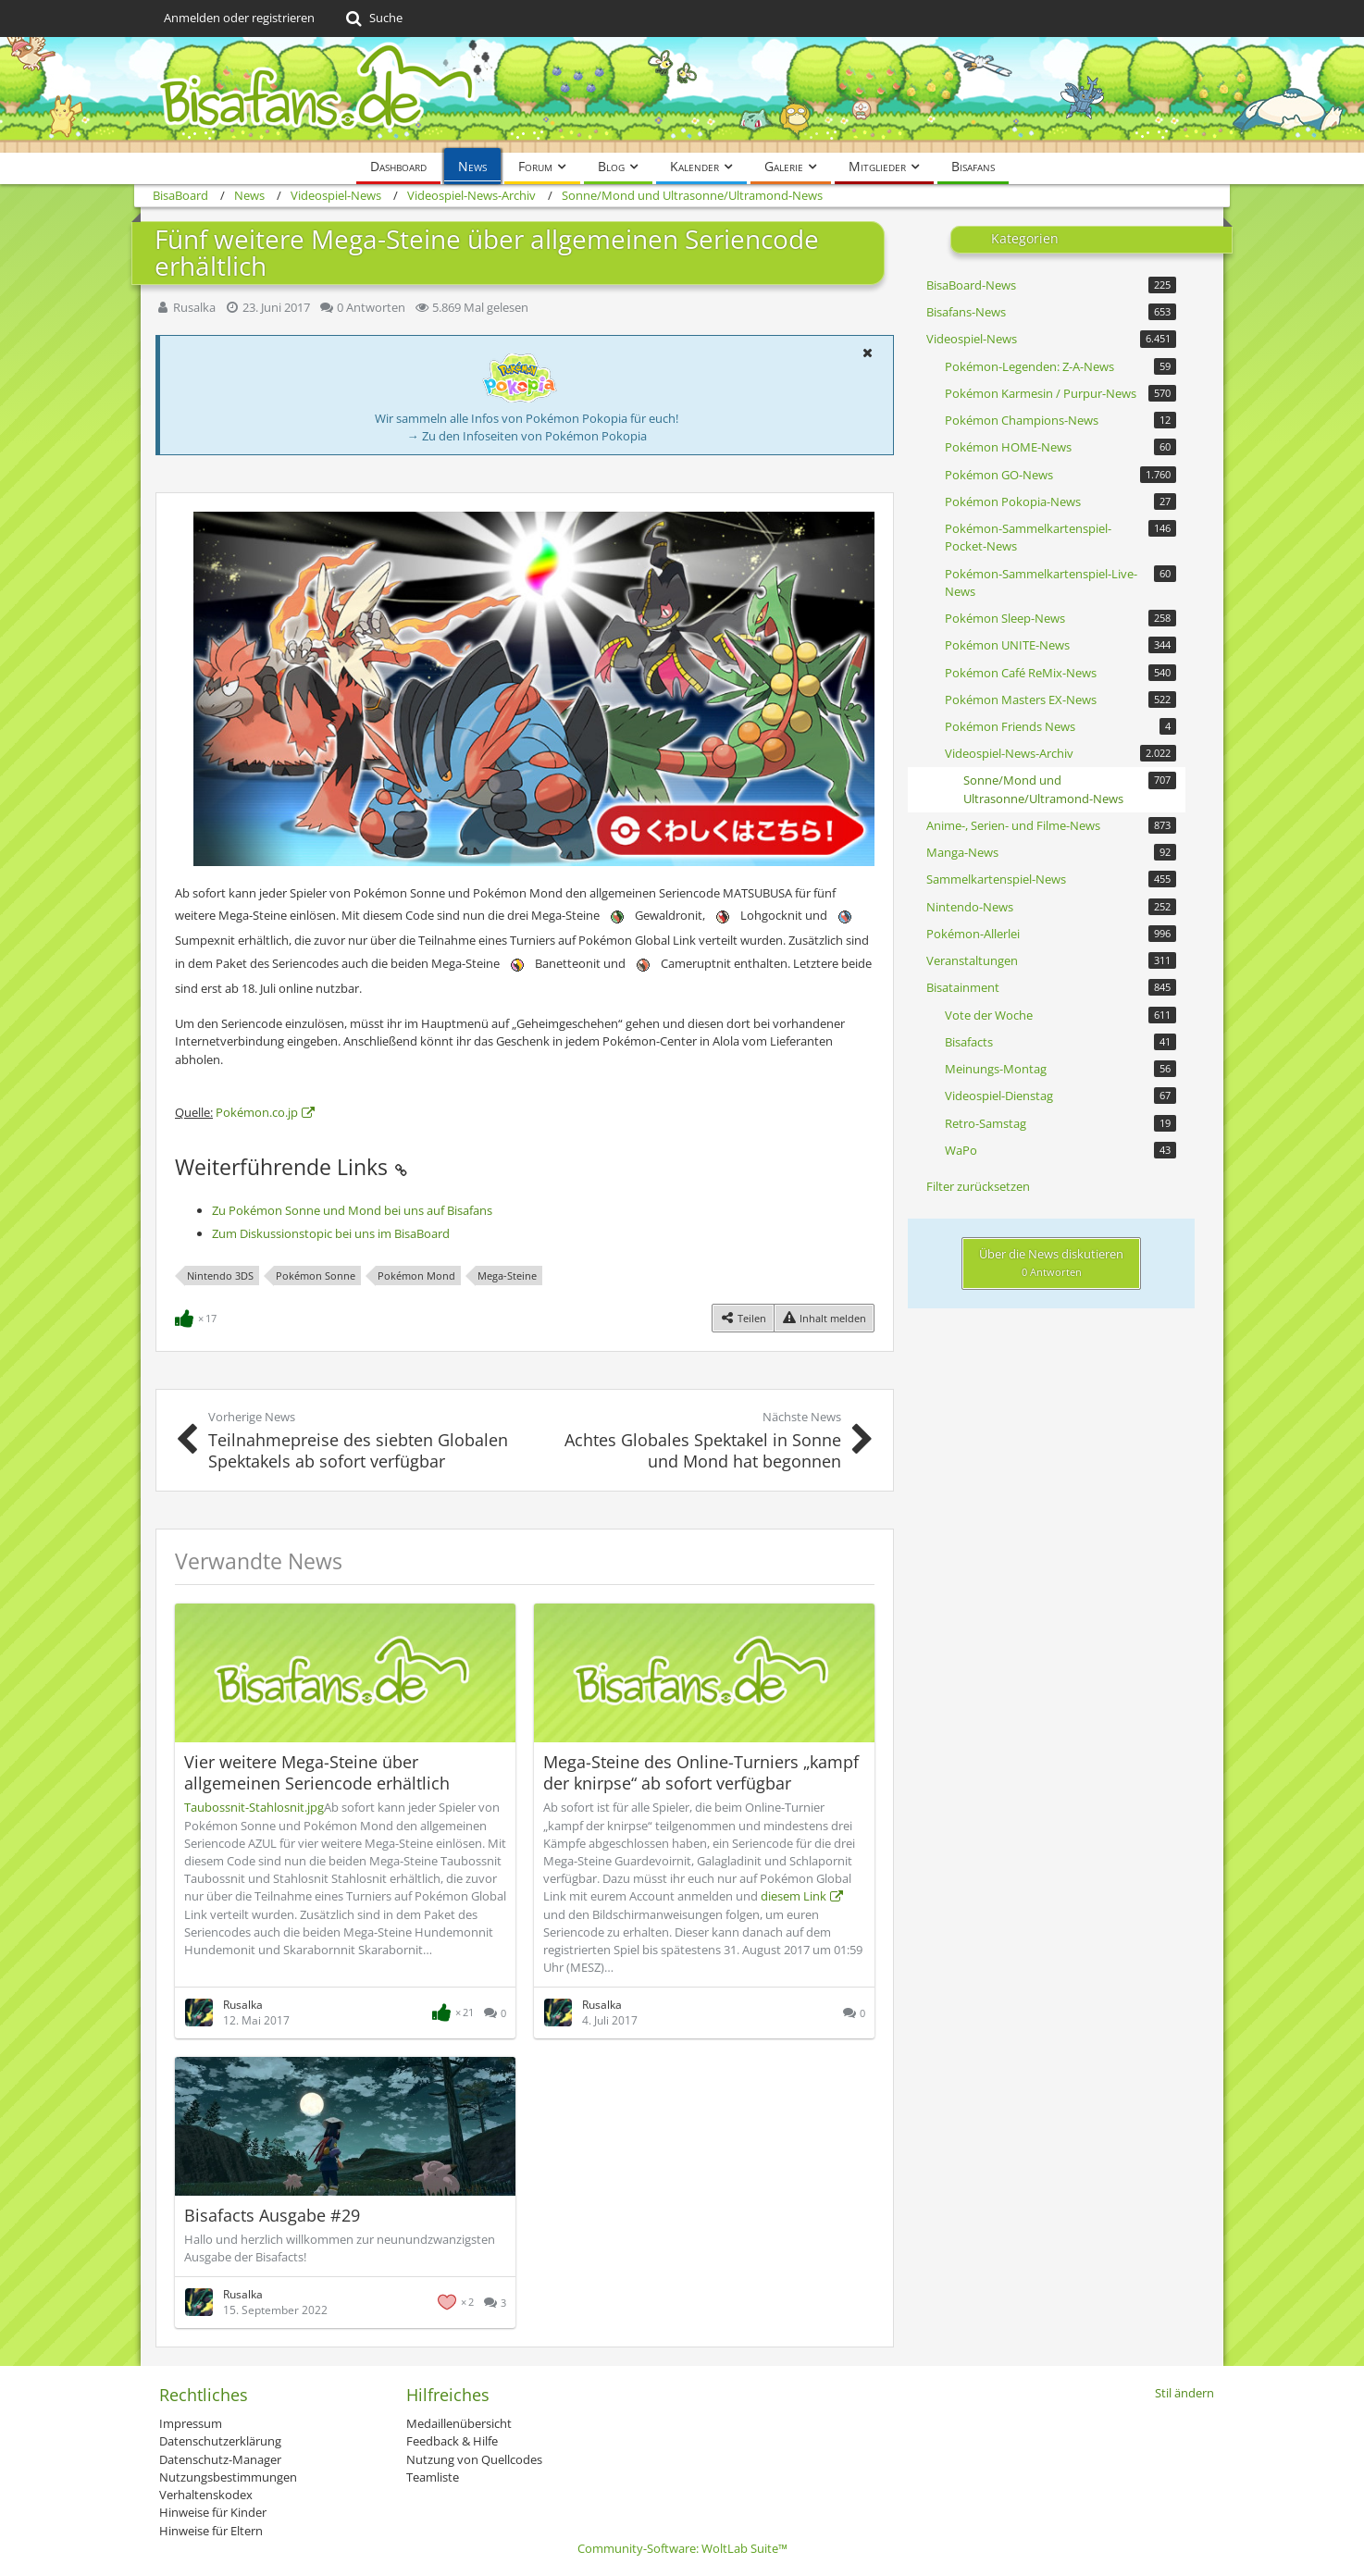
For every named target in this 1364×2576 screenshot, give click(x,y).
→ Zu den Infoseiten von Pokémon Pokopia (527, 435)
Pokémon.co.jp (257, 1112)
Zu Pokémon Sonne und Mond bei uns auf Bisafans (352, 1210)
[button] (867, 352)
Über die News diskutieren (1051, 1262)
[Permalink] (400, 1167)
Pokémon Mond (416, 1275)
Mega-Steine (507, 1275)
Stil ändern (1184, 2392)
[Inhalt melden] (824, 1318)
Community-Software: (682, 2548)
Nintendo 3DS (220, 1275)
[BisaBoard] (682, 95)
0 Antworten (371, 307)
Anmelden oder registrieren (239, 17)
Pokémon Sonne (315, 1275)
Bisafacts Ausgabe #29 (272, 2215)
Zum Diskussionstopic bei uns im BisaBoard (331, 1233)
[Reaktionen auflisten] (198, 1317)
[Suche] (372, 18)
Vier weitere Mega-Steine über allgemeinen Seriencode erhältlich (317, 1772)
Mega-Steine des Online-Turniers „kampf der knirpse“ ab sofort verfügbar (701, 1772)
